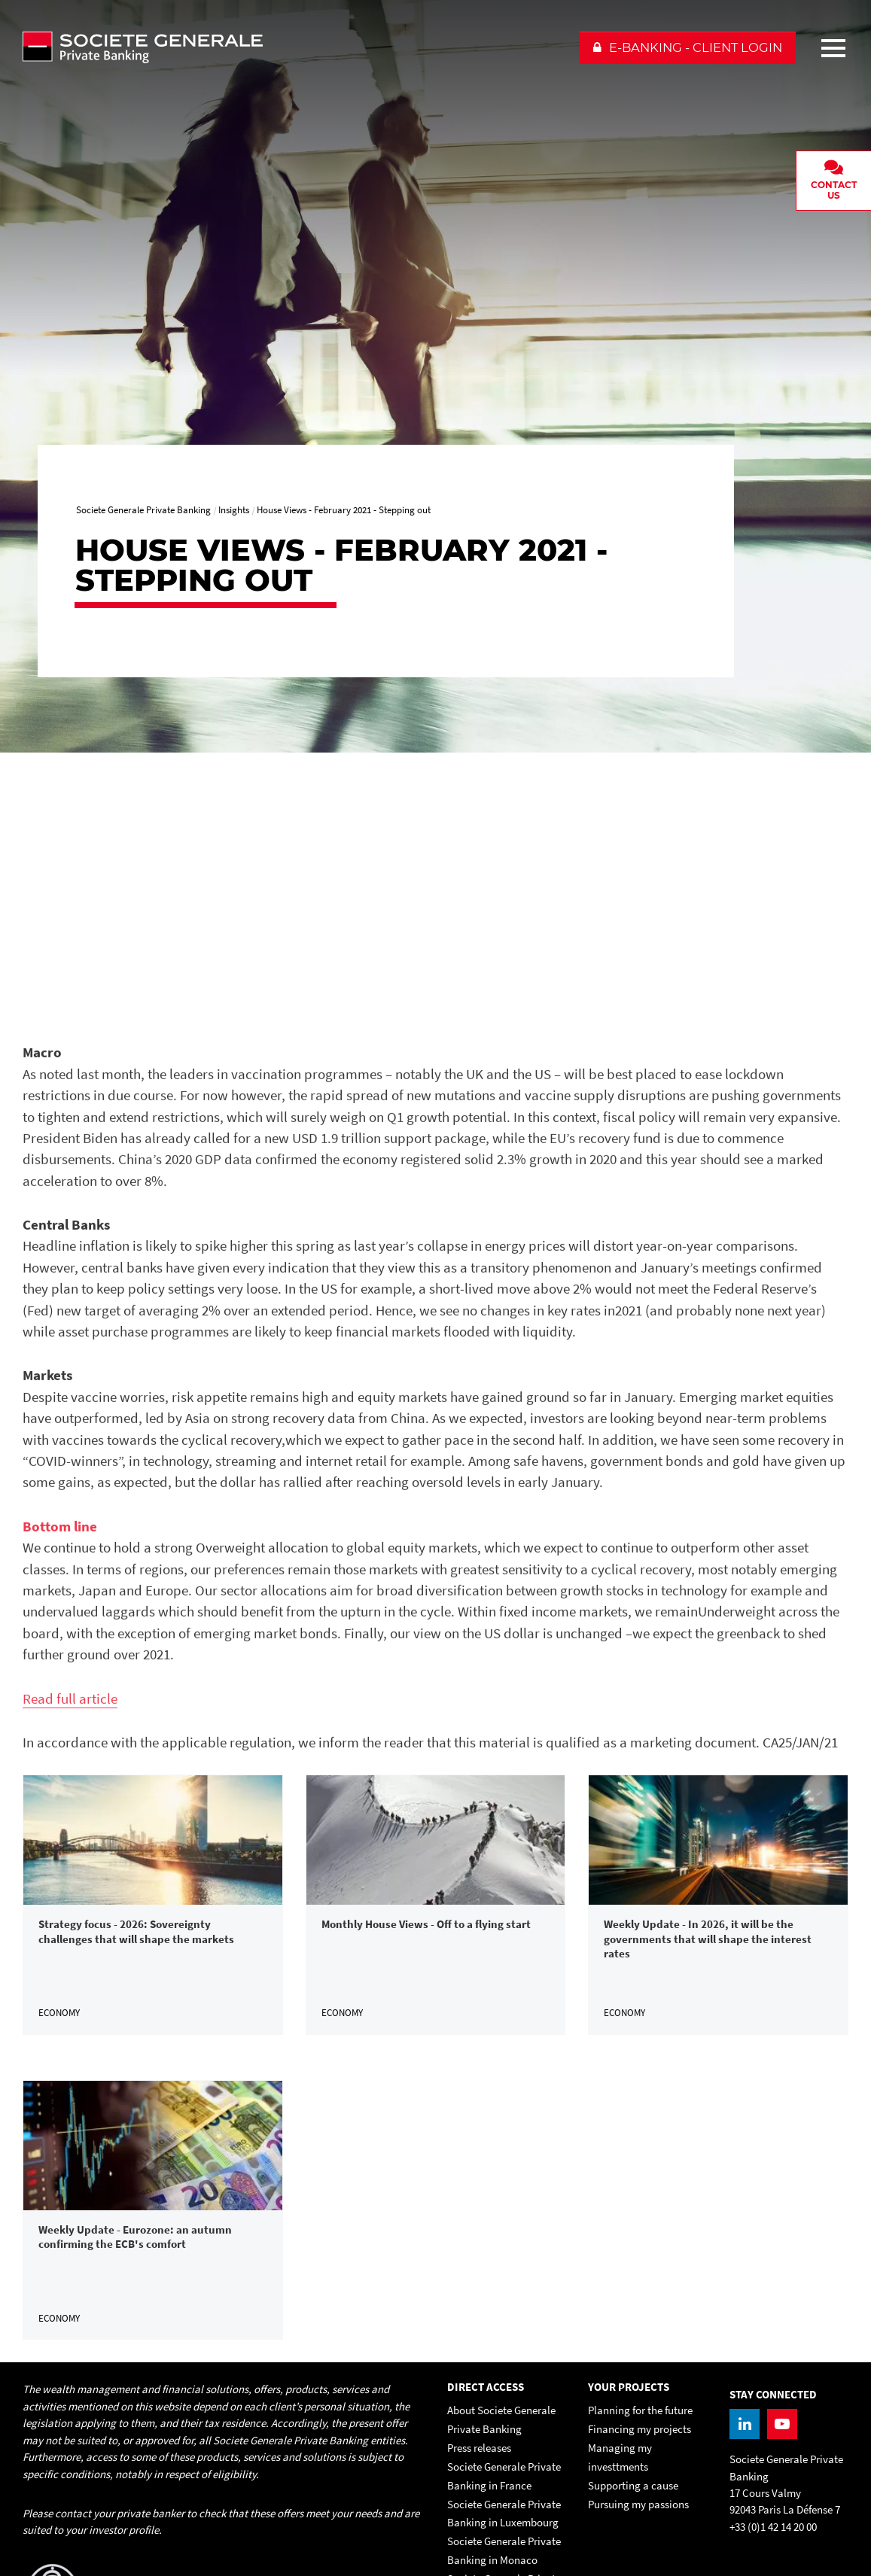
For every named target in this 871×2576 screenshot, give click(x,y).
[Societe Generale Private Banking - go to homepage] (294, 47)
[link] (153, 1905)
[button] (688, 47)
